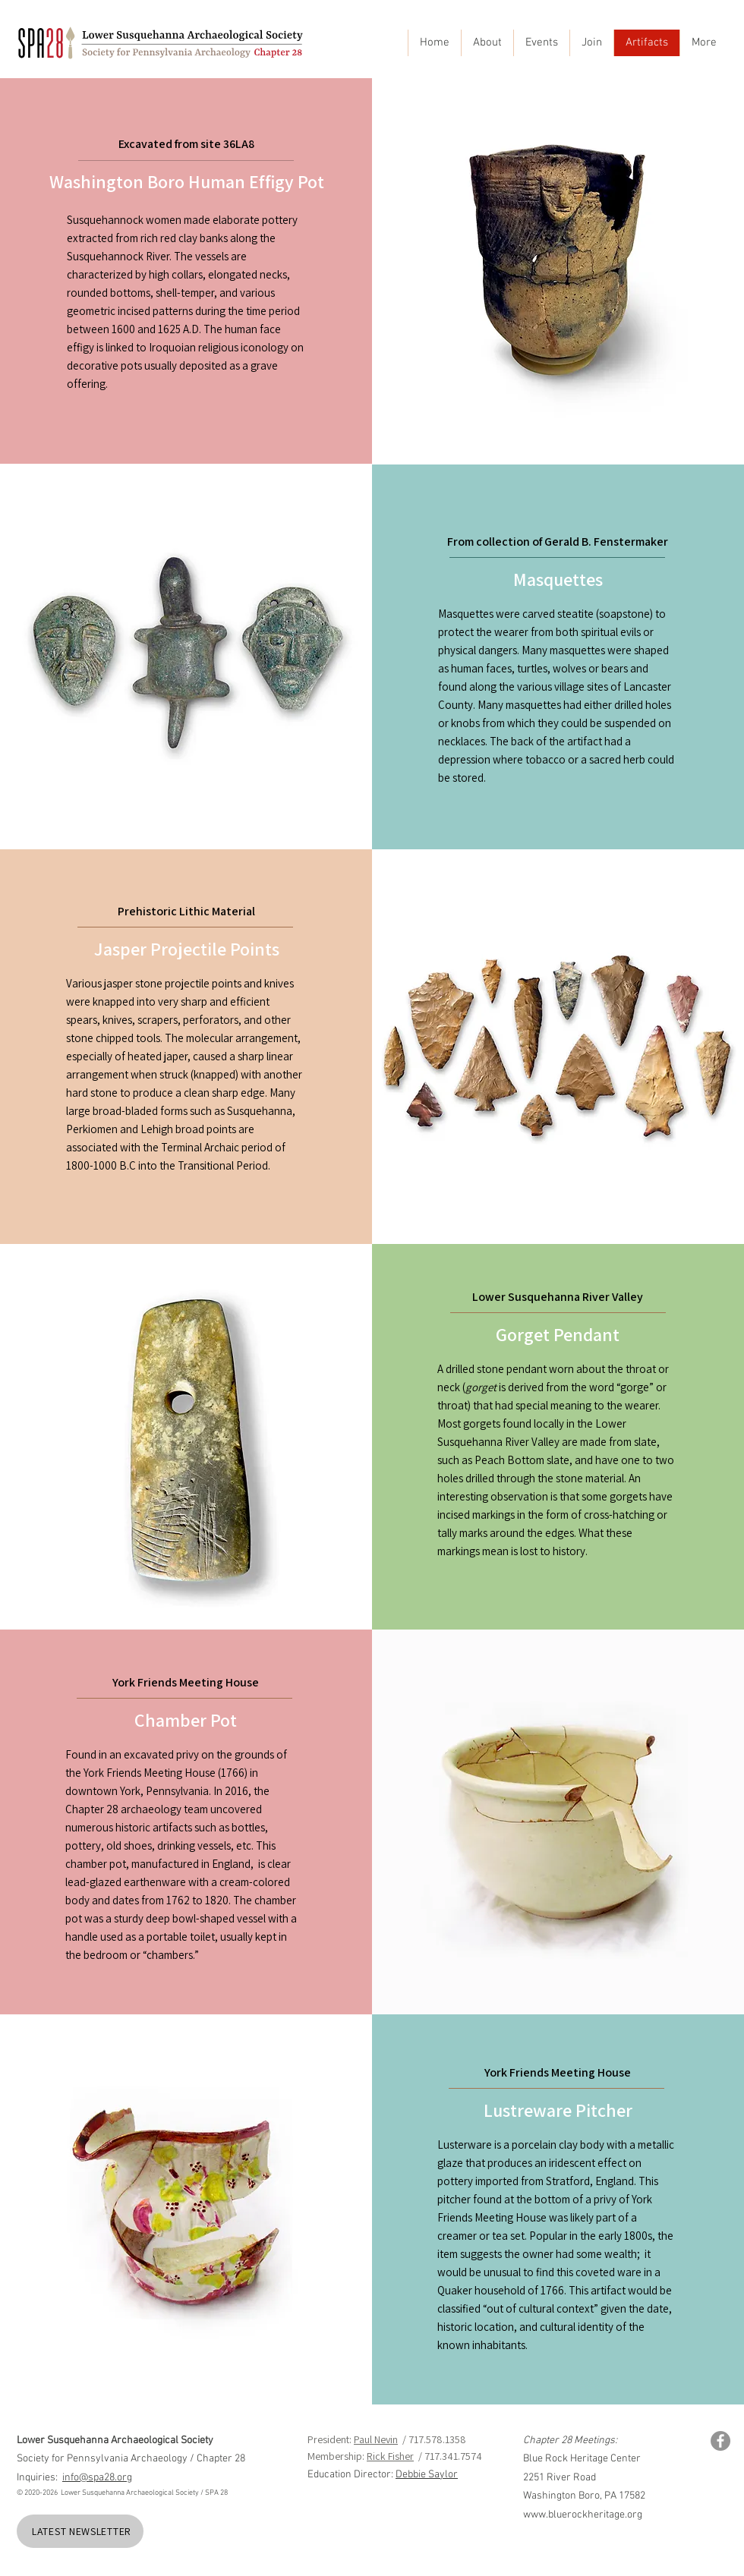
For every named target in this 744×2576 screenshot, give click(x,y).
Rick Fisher (390, 2456)
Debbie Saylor (427, 2474)
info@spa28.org (97, 2477)
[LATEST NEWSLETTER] (80, 2531)
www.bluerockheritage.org (582, 2514)
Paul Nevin (376, 2439)
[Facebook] (720, 2441)
